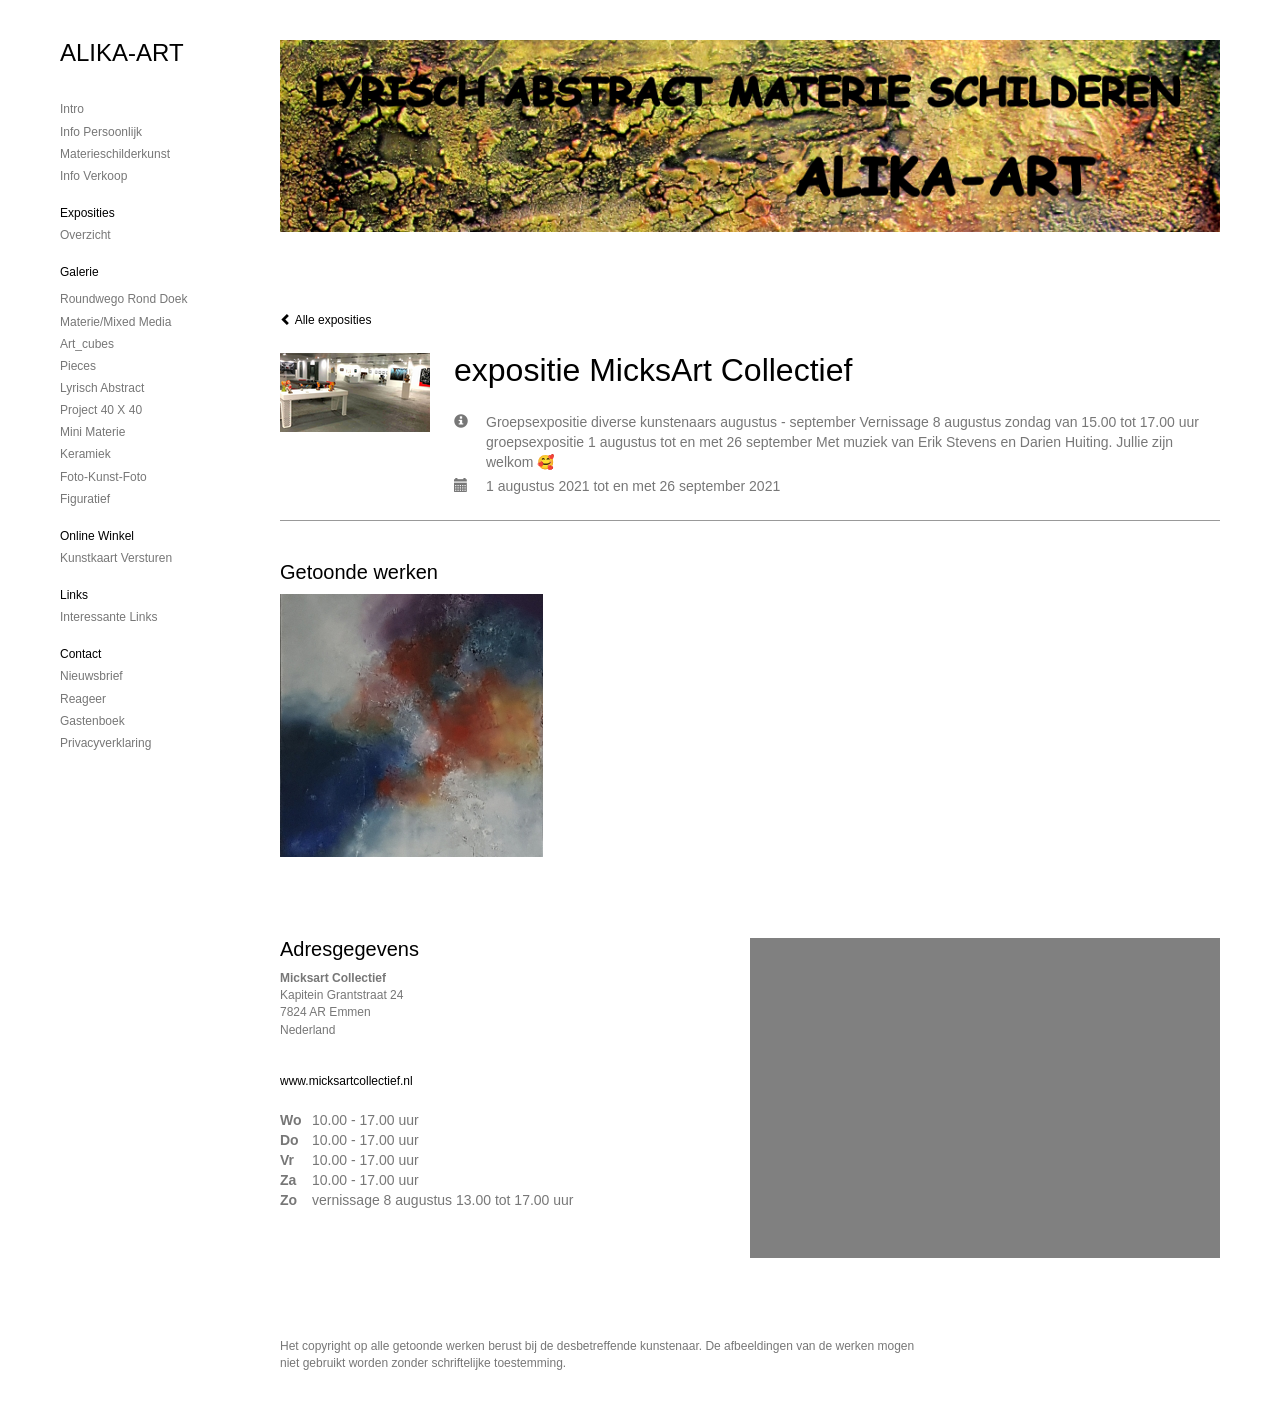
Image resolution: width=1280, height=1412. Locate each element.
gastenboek (92, 721)
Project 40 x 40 (101, 410)
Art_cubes (87, 344)
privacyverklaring (105, 743)
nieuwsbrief (91, 676)
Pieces (78, 366)
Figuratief (85, 499)
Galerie (79, 272)
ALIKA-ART (122, 52)
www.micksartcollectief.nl (346, 1081)
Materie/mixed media (115, 322)
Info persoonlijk (101, 132)
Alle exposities (325, 320)
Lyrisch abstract (102, 388)
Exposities (87, 213)
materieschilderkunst (115, 154)
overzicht (85, 235)
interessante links (108, 617)
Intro (72, 109)
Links (74, 595)
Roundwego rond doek (123, 299)
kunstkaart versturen (116, 558)
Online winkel (97, 536)
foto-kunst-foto (103, 477)
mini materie (92, 432)
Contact (80, 654)
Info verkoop (93, 176)
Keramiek (85, 454)
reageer (83, 699)
